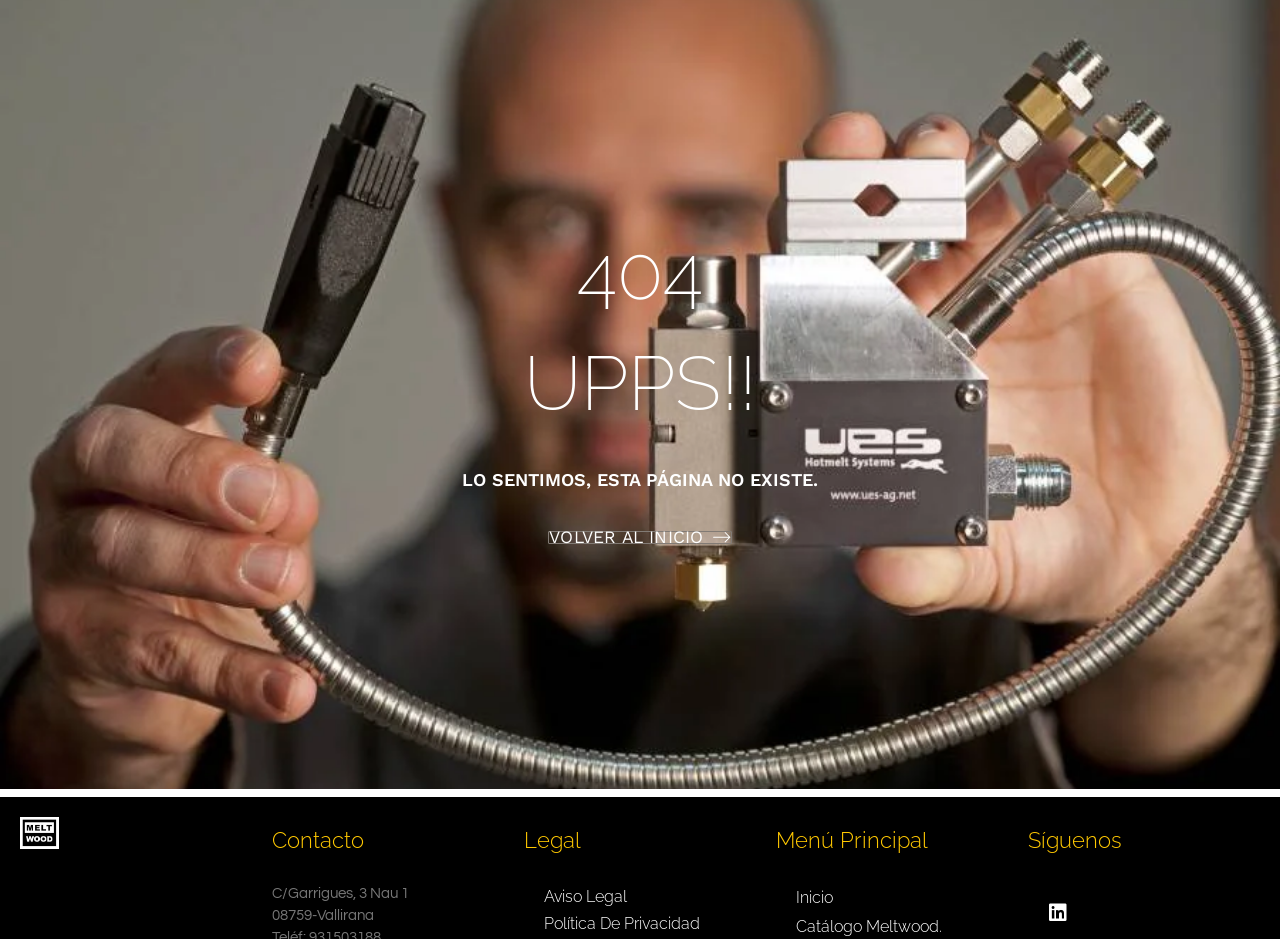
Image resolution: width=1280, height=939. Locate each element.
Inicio (814, 897)
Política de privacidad (622, 923)
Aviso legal (585, 896)
